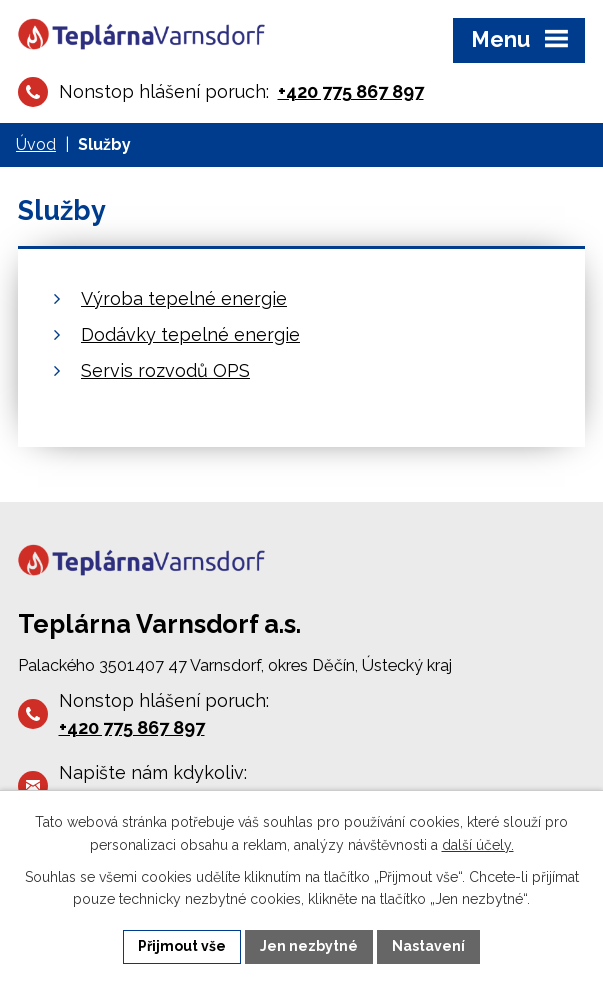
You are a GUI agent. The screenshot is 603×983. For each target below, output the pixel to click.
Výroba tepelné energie (184, 298)
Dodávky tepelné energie (190, 334)
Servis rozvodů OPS (165, 370)
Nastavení (428, 946)
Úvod (36, 144)
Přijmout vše (182, 946)
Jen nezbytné (309, 946)
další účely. (478, 845)
